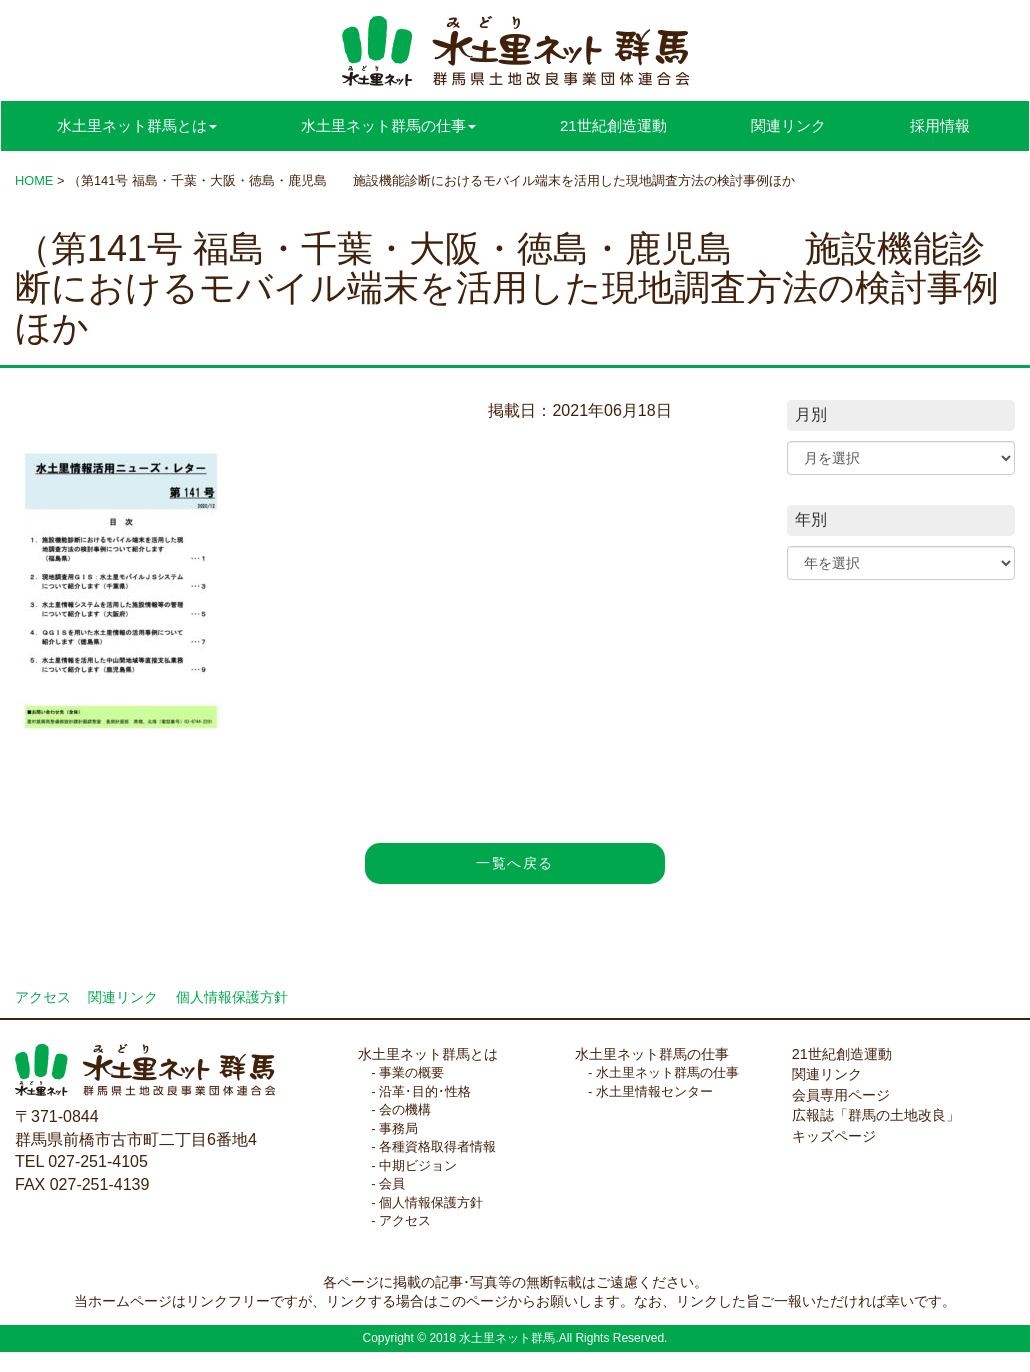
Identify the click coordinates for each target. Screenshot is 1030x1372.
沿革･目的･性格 (425, 1091)
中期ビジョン (418, 1165)
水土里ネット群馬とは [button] (137, 125)
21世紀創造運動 (613, 125)
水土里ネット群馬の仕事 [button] (388, 125)
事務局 (398, 1128)
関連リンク (788, 125)
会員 (392, 1183)
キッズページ (834, 1136)
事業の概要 (411, 1072)
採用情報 (940, 125)
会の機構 (405, 1109)
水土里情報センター (654, 1091)
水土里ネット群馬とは (428, 1054)
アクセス (43, 997)
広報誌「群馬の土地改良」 (876, 1115)
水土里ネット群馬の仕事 (652, 1054)
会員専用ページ (841, 1095)
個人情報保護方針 (232, 997)
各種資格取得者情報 (437, 1146)
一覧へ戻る (514, 863)
